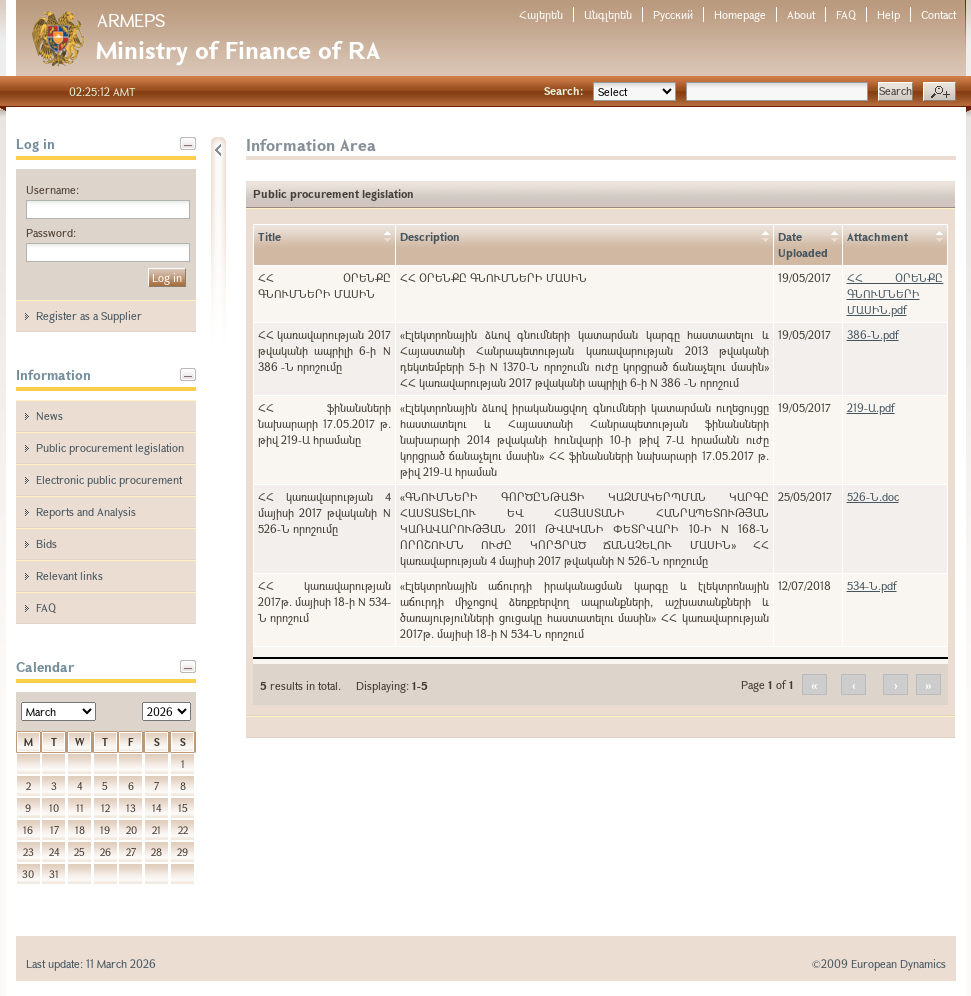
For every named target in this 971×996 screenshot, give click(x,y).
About (801, 14)
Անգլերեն (608, 14)
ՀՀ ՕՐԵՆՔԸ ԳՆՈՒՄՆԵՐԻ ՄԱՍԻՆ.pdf (895, 293)
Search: (563, 90)
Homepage (740, 14)
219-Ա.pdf (871, 407)
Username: (52, 189)
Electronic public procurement (109, 479)
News (49, 415)
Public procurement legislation (110, 447)
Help (888, 14)
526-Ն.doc (873, 496)
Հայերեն (541, 14)
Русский (673, 14)
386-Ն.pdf (873, 334)
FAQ (846, 14)
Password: (51, 232)
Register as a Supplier (89, 315)
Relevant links (69, 575)
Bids (46, 543)
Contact (938, 14)
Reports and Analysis (86, 511)
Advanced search (939, 92)
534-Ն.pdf (872, 585)
